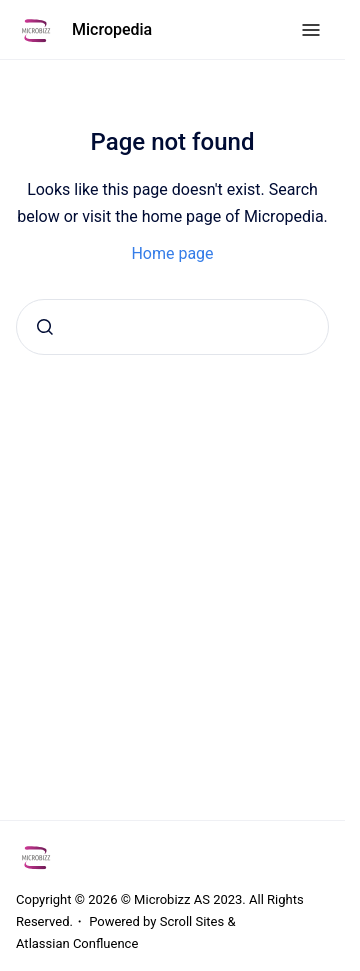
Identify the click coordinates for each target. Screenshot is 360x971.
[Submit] (45, 327)
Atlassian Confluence (77, 943)
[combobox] (172, 327)
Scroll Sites (192, 921)
